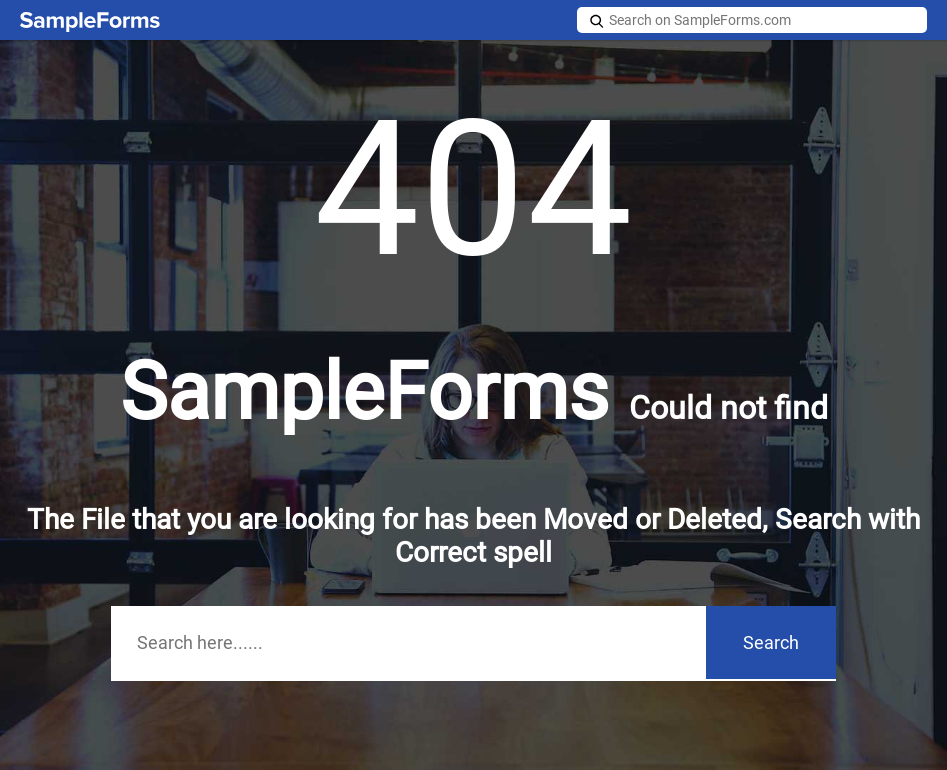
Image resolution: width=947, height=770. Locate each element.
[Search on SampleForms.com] (752, 20)
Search (771, 642)
